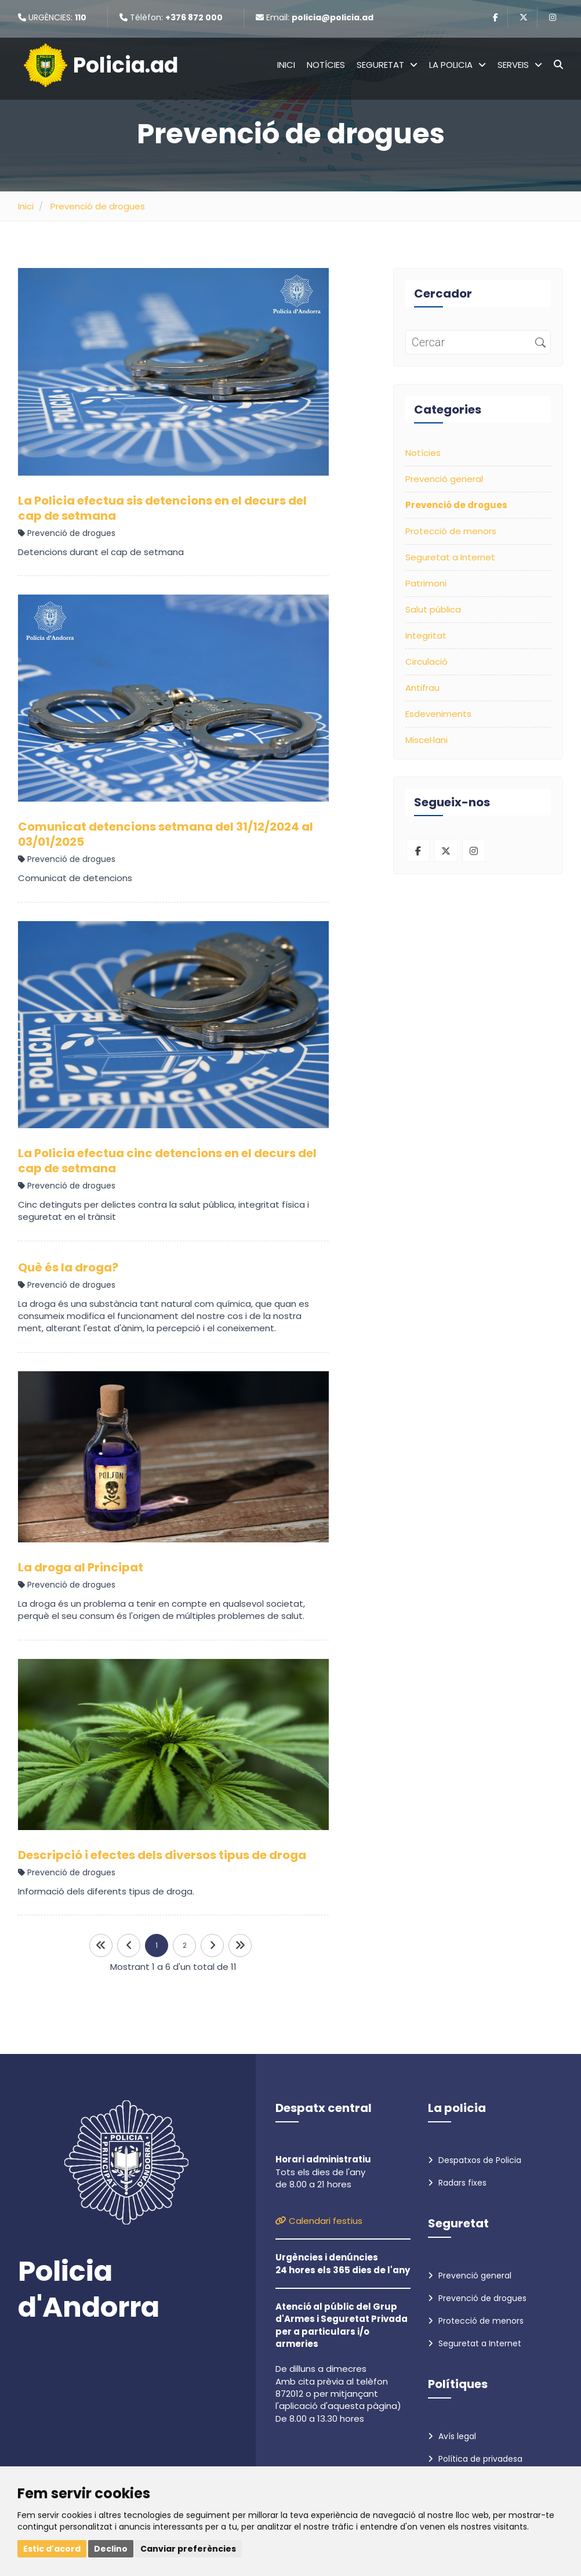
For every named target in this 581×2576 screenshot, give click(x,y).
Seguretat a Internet (450, 557)
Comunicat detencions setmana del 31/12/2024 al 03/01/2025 (165, 834)
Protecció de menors (450, 531)
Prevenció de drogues (97, 206)
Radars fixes (457, 2183)
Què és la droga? (68, 1267)
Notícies (326, 65)
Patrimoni (425, 583)
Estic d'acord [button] (52, 2549)
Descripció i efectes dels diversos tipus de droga (162, 1855)
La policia (457, 65)
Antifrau (422, 688)
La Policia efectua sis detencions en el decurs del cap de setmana (162, 508)
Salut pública (433, 609)
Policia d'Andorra (88, 2289)
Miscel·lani (426, 740)
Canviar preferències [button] (188, 2549)
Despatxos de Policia (474, 2160)
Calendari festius (318, 2221)
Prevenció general (444, 479)
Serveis (520, 65)
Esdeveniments (438, 714)
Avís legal (452, 2436)
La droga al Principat (80, 1567)
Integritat (425, 635)
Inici (286, 65)
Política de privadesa (475, 2459)
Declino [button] (111, 2549)
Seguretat (387, 65)
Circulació (426, 661)
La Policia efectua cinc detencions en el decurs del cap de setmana (167, 1160)
